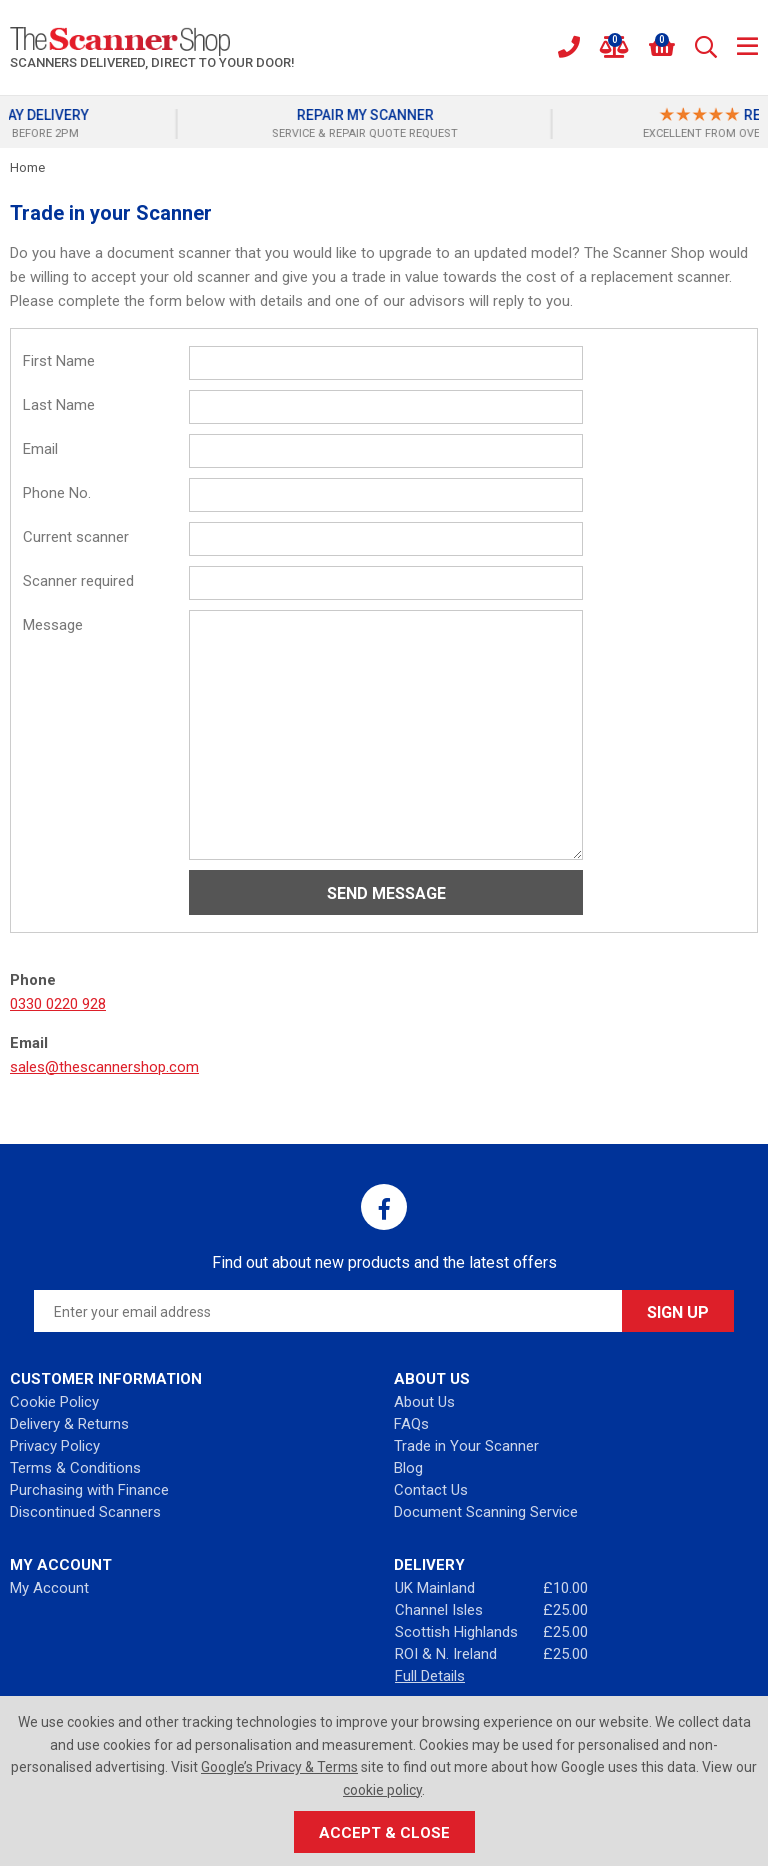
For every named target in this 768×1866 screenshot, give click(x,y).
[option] (196, 124)
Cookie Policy (54, 1402)
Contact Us (431, 1490)
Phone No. (57, 493)
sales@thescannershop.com (104, 1067)
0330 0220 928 (58, 1004)
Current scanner (76, 537)
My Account (49, 1588)
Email (40, 449)
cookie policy (382, 1790)
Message (53, 625)
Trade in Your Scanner (466, 1446)
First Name (59, 361)
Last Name (59, 405)
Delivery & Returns (69, 1424)
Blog (408, 1468)
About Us (424, 1402)
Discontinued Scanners (85, 1512)
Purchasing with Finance (89, 1490)
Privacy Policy (55, 1446)
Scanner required (78, 581)
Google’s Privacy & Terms (279, 1767)
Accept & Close (384, 1833)
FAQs (411, 1424)
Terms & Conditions (75, 1468)
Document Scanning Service (486, 1512)
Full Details (430, 1676)
